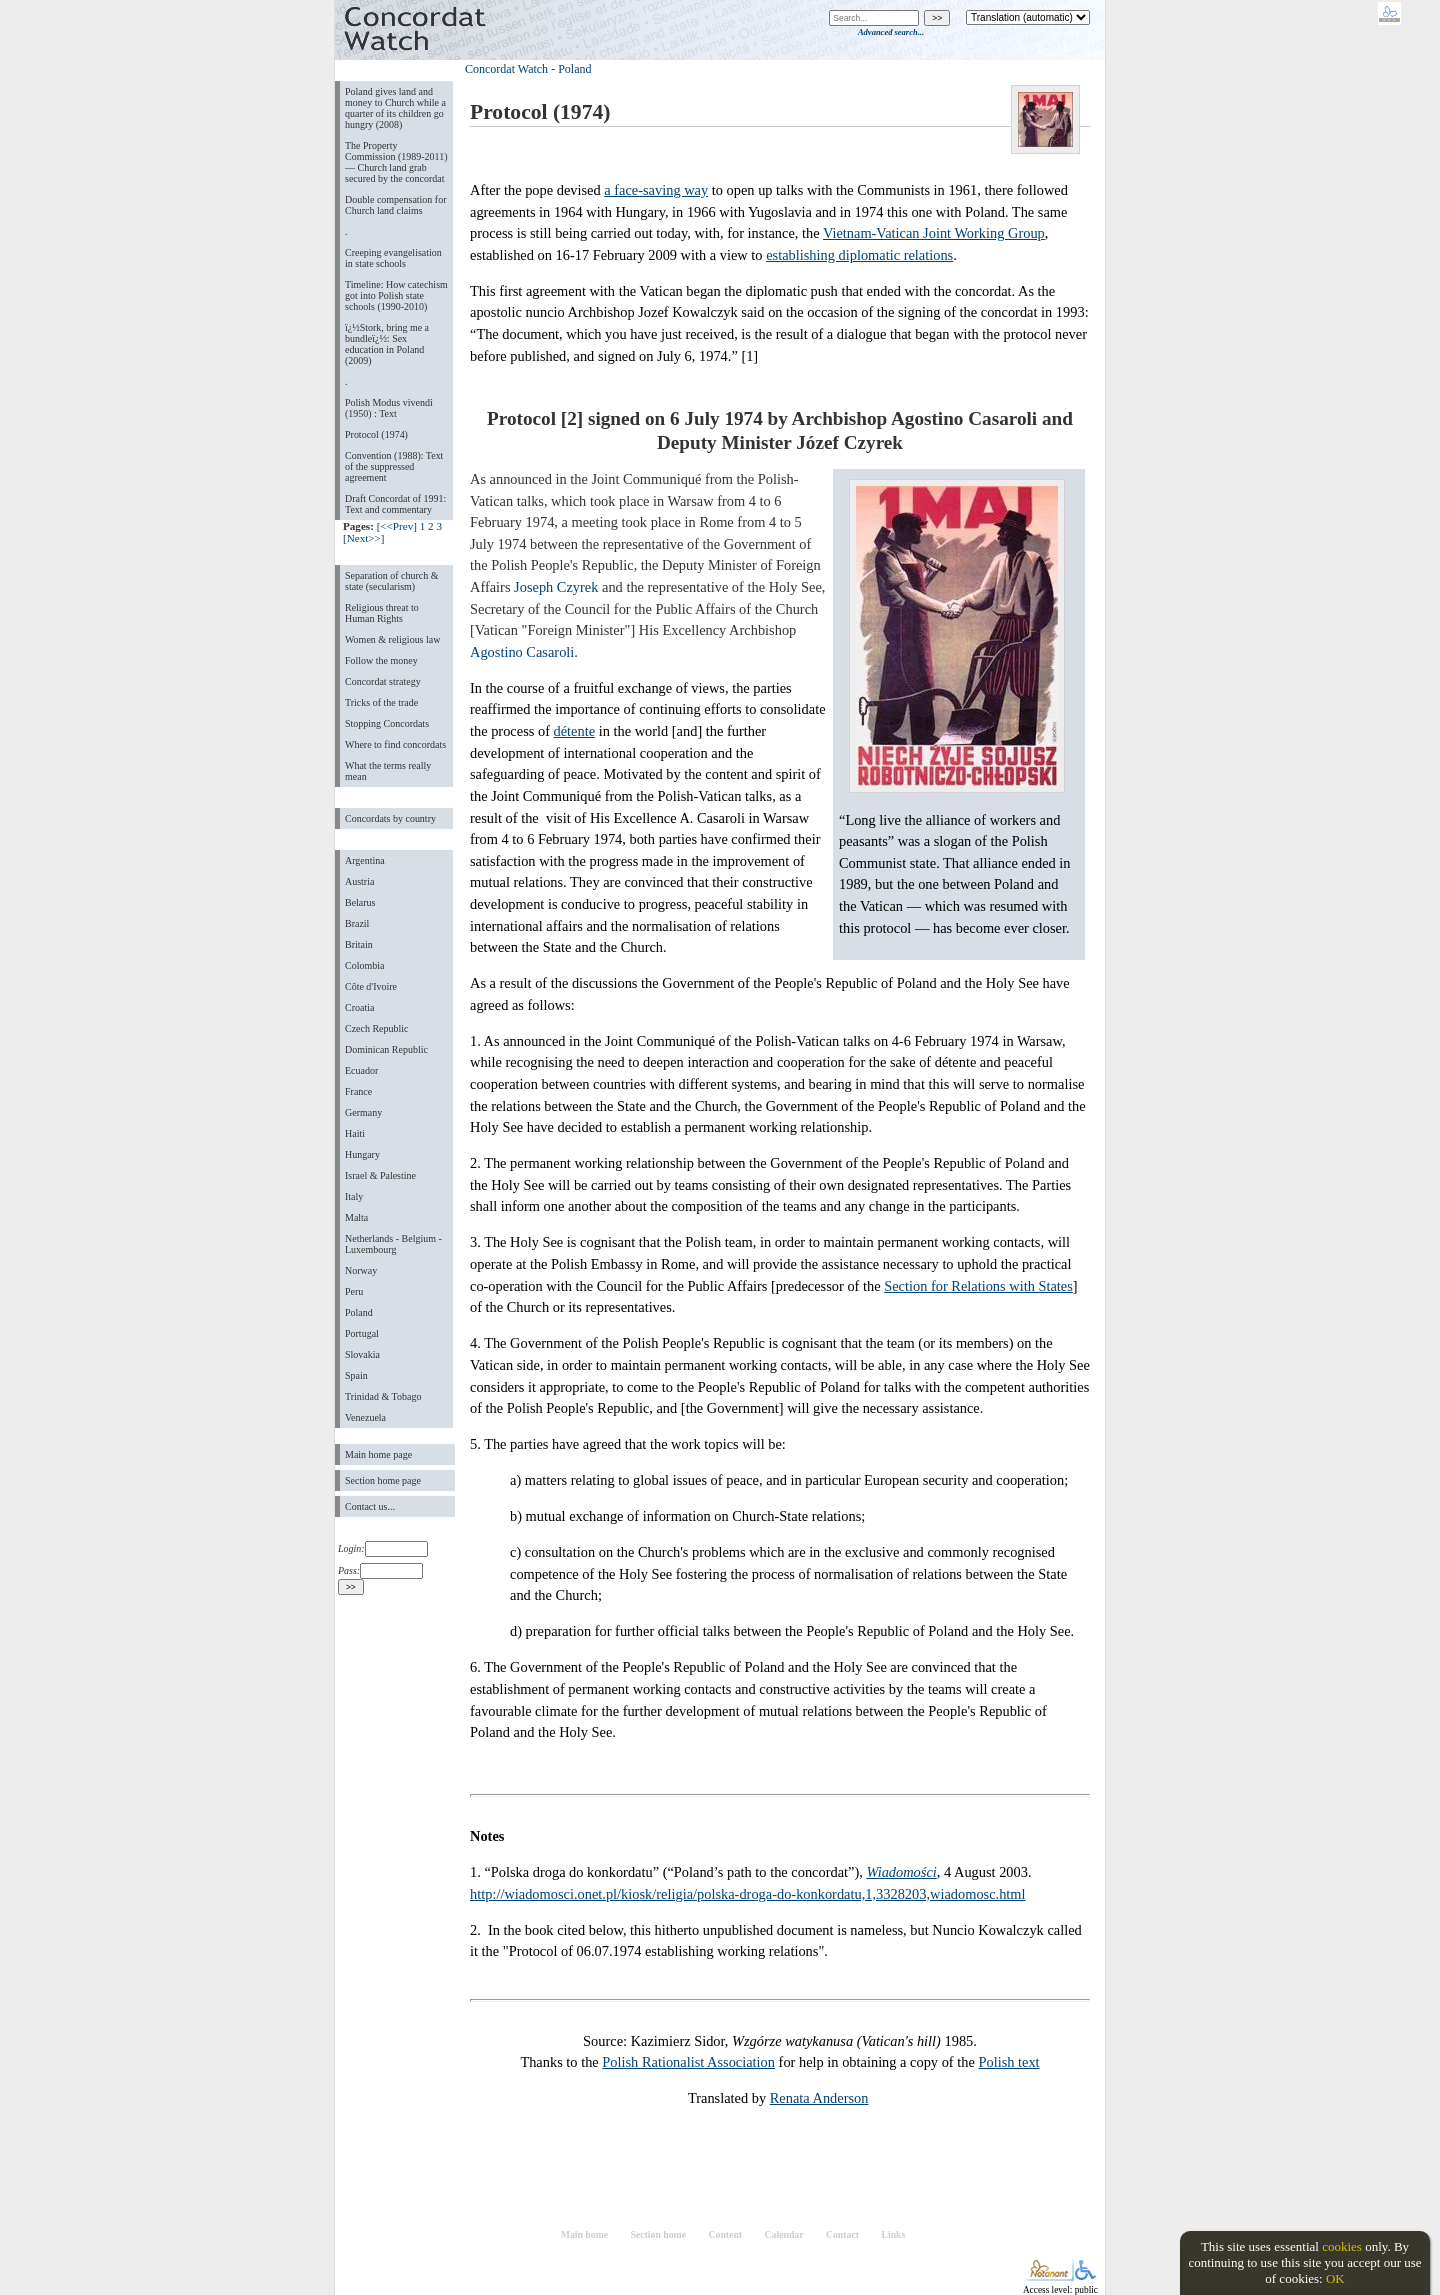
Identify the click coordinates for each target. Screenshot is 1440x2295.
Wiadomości (901, 1872)
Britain (359, 944)
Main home (584, 2234)
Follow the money (381, 660)
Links (893, 2234)
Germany (363, 1112)
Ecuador (361, 1070)
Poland (359, 1312)
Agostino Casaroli (522, 652)
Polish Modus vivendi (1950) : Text (389, 408)
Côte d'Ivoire (371, 986)
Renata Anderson (819, 2098)
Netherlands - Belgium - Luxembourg (393, 1244)
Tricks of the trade (381, 702)
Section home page (383, 1480)
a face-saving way (656, 190)
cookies (1342, 2246)
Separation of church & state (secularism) (391, 581)
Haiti (355, 1133)
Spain (356, 1375)
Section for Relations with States (978, 1286)
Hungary (362, 1154)
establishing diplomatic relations (859, 255)
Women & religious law (392, 639)
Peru (354, 1291)
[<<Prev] (397, 526)
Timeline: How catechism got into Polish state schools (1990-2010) (396, 295)
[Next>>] (364, 538)
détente (575, 731)
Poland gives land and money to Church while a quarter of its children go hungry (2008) (395, 108)
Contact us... (370, 1506)
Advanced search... (891, 32)
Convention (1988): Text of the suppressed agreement (394, 466)
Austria (359, 881)
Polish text (1008, 2062)
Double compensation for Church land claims (395, 205)
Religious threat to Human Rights (382, 613)
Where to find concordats (395, 744)
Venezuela (365, 1417)
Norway (361, 1270)
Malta (356, 1217)
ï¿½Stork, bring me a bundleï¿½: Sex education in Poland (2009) (387, 344)
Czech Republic (377, 1028)
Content (725, 2234)
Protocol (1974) (376, 434)
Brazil (357, 923)
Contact (842, 2234)
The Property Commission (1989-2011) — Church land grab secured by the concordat (396, 162)
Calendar (784, 2234)
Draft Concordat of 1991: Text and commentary (395, 504)
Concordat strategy (383, 681)
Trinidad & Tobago (383, 1396)
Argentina (365, 860)
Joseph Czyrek (556, 587)
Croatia (359, 1007)
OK (1335, 2278)
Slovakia (362, 1354)
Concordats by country (390, 818)
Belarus (360, 902)
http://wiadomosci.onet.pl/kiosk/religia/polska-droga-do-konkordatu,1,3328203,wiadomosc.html (748, 1894)
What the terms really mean (388, 771)
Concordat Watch (506, 69)
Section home (659, 2234)
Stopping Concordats (387, 723)
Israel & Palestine (380, 1175)
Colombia (364, 965)
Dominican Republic (386, 1049)
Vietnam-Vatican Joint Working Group (934, 233)
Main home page (378, 1454)
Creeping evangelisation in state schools (393, 258)
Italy (354, 1196)
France (358, 1091)
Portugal (362, 1333)
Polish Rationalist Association (688, 2062)
